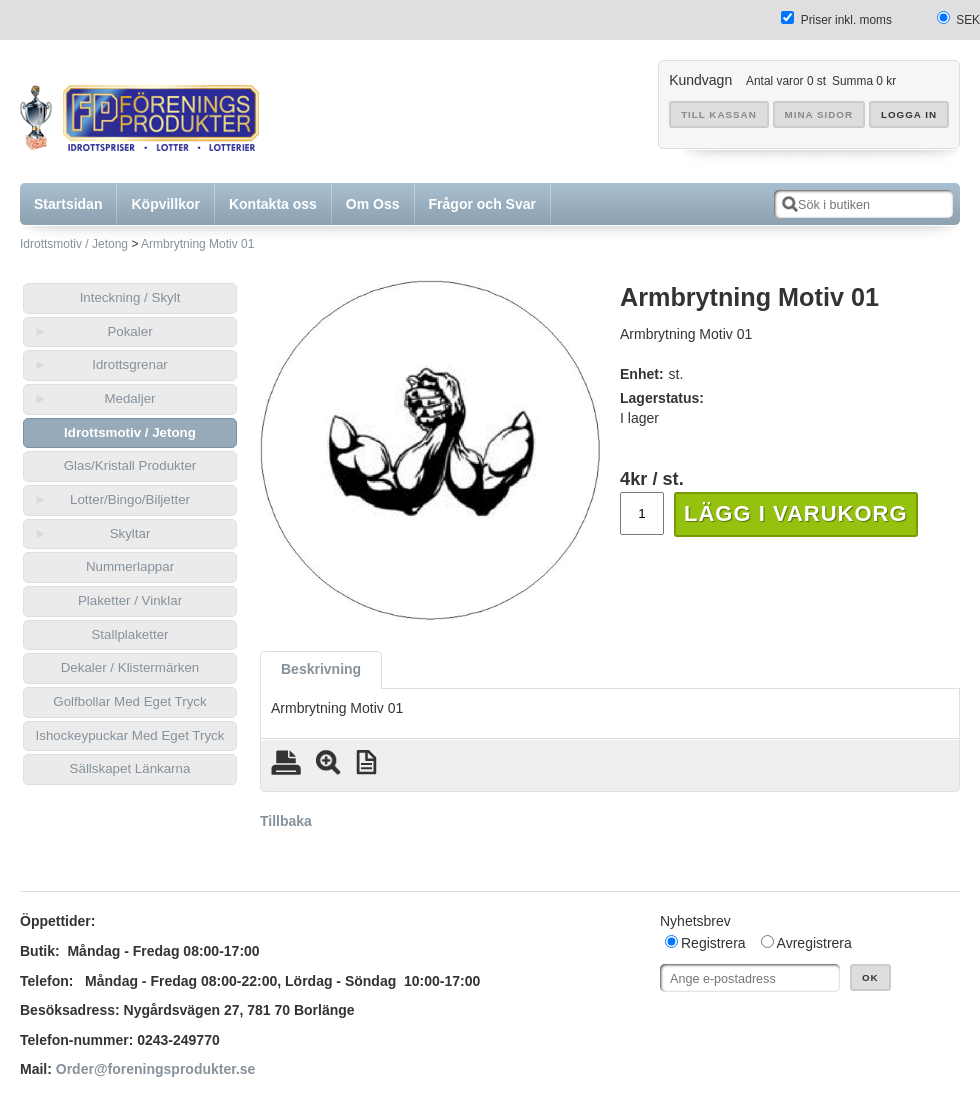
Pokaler (129, 331)
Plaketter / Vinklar (130, 600)
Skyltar (130, 533)
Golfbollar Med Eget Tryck (129, 701)
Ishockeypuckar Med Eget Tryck (130, 735)
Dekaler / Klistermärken (130, 667)
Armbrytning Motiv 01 (197, 244)
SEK (968, 20)
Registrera (713, 943)
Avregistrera (814, 943)
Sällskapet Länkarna (130, 768)
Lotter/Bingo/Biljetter (130, 499)
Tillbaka (286, 821)
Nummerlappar (130, 566)
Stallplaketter (129, 634)
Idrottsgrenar (130, 364)
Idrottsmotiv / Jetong (74, 244)
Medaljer (129, 398)
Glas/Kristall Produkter (130, 465)
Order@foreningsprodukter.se (156, 1069)
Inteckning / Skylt (130, 297)
